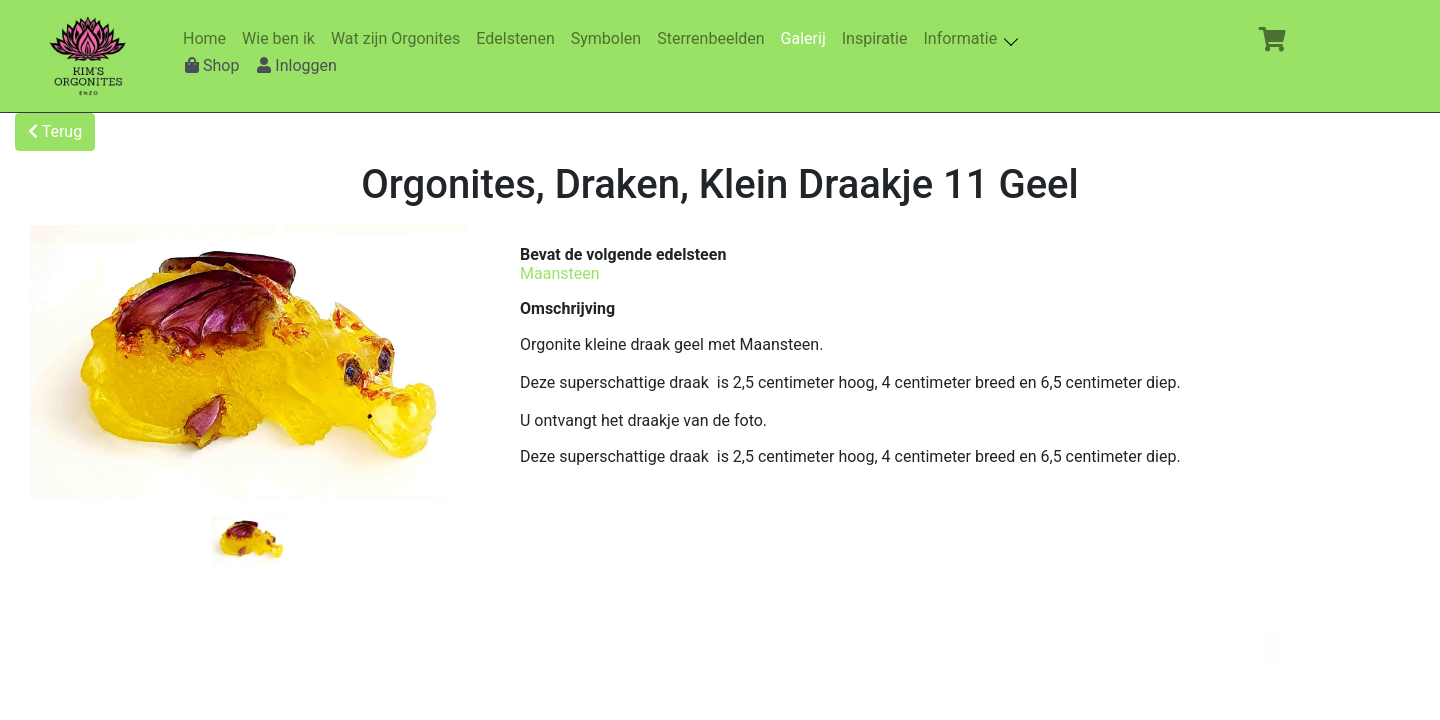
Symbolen (610, 38)
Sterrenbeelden (714, 38)
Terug (55, 131)
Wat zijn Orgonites (399, 38)
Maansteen (560, 273)
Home (208, 38)
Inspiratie (879, 38)
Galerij (807, 38)
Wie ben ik (282, 38)
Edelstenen (519, 38)
